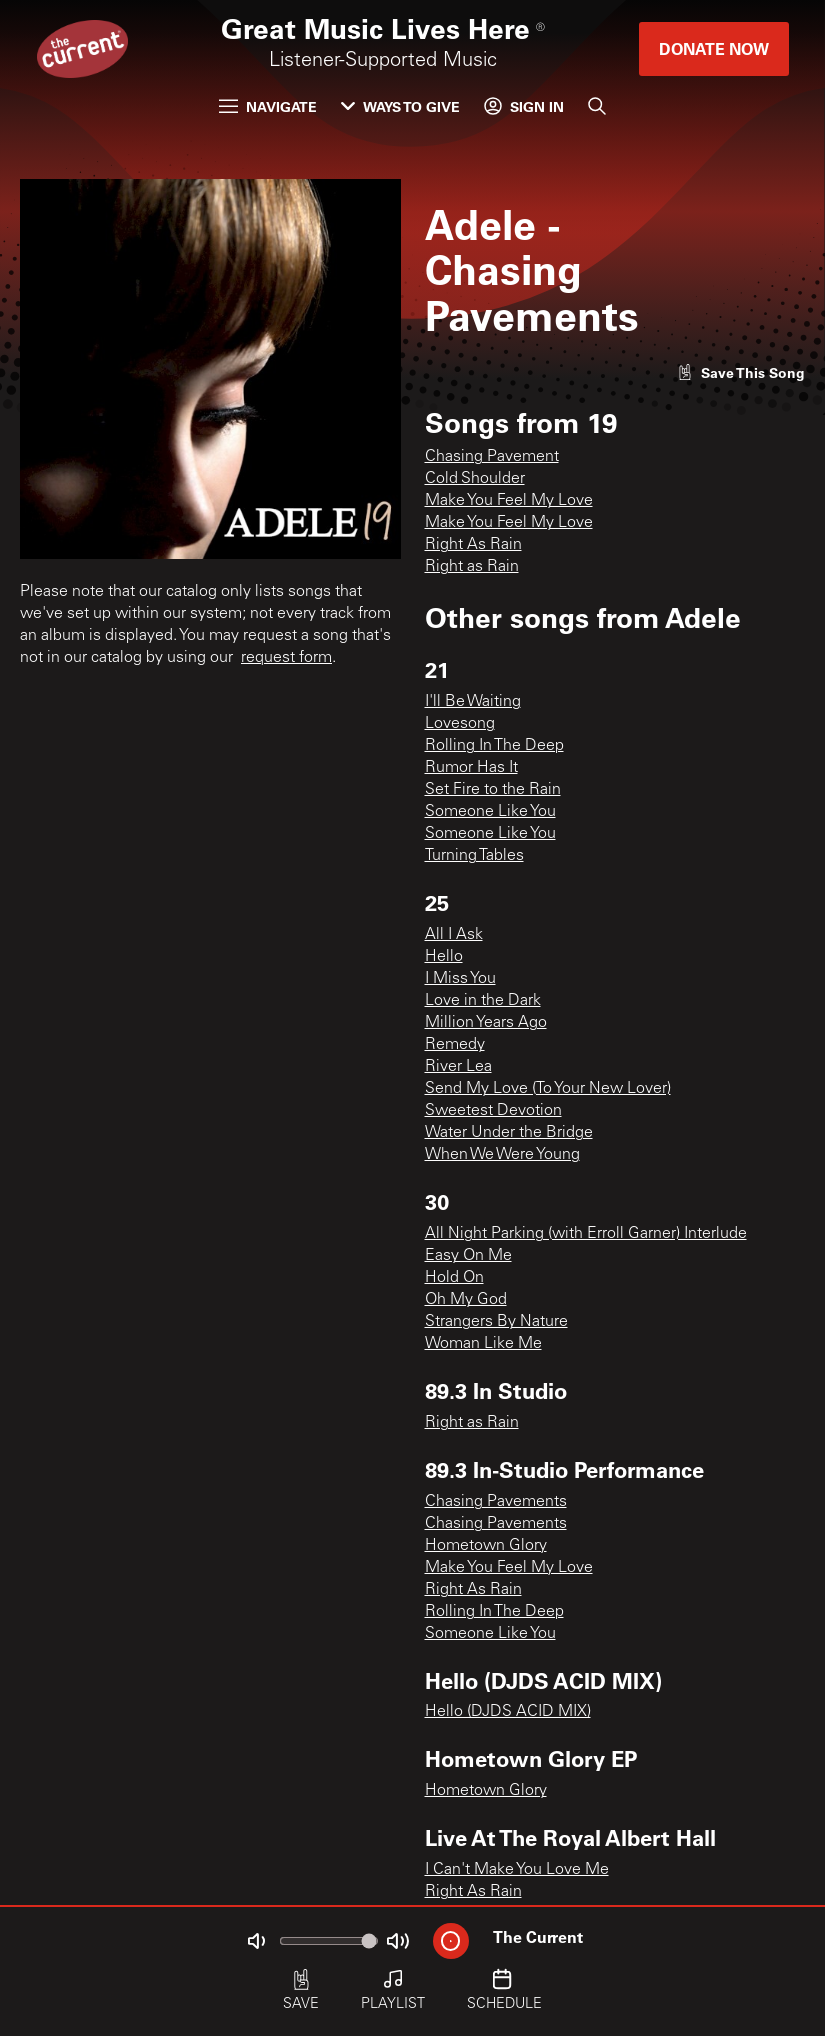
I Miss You (460, 979)
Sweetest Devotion (493, 1111)
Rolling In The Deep (494, 746)
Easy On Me (468, 1256)
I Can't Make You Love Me (517, 1870)
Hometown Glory (486, 1546)
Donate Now (714, 48)
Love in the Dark (483, 1001)
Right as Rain (472, 567)
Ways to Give (400, 106)
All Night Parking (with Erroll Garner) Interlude (586, 1234)
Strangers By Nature (496, 1322)
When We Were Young (502, 1155)
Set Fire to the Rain (493, 790)
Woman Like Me (483, 1344)
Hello (444, 957)
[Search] (597, 106)
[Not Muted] (256, 1941)
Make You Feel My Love (509, 501)
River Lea (458, 1067)
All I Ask (454, 935)
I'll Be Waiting (473, 702)
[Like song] (741, 372)
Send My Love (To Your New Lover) (548, 1089)
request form (286, 658)
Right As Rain (473, 545)
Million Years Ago (486, 1023)
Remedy (455, 1045)
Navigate (268, 106)
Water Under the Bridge (509, 1133)
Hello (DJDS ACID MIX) (508, 1712)
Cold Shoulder (475, 479)
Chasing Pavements (496, 1502)
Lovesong (460, 724)
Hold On (454, 1278)
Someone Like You (490, 812)
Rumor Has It (471, 768)
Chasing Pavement (492, 457)
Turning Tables (474, 856)
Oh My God (466, 1300)
